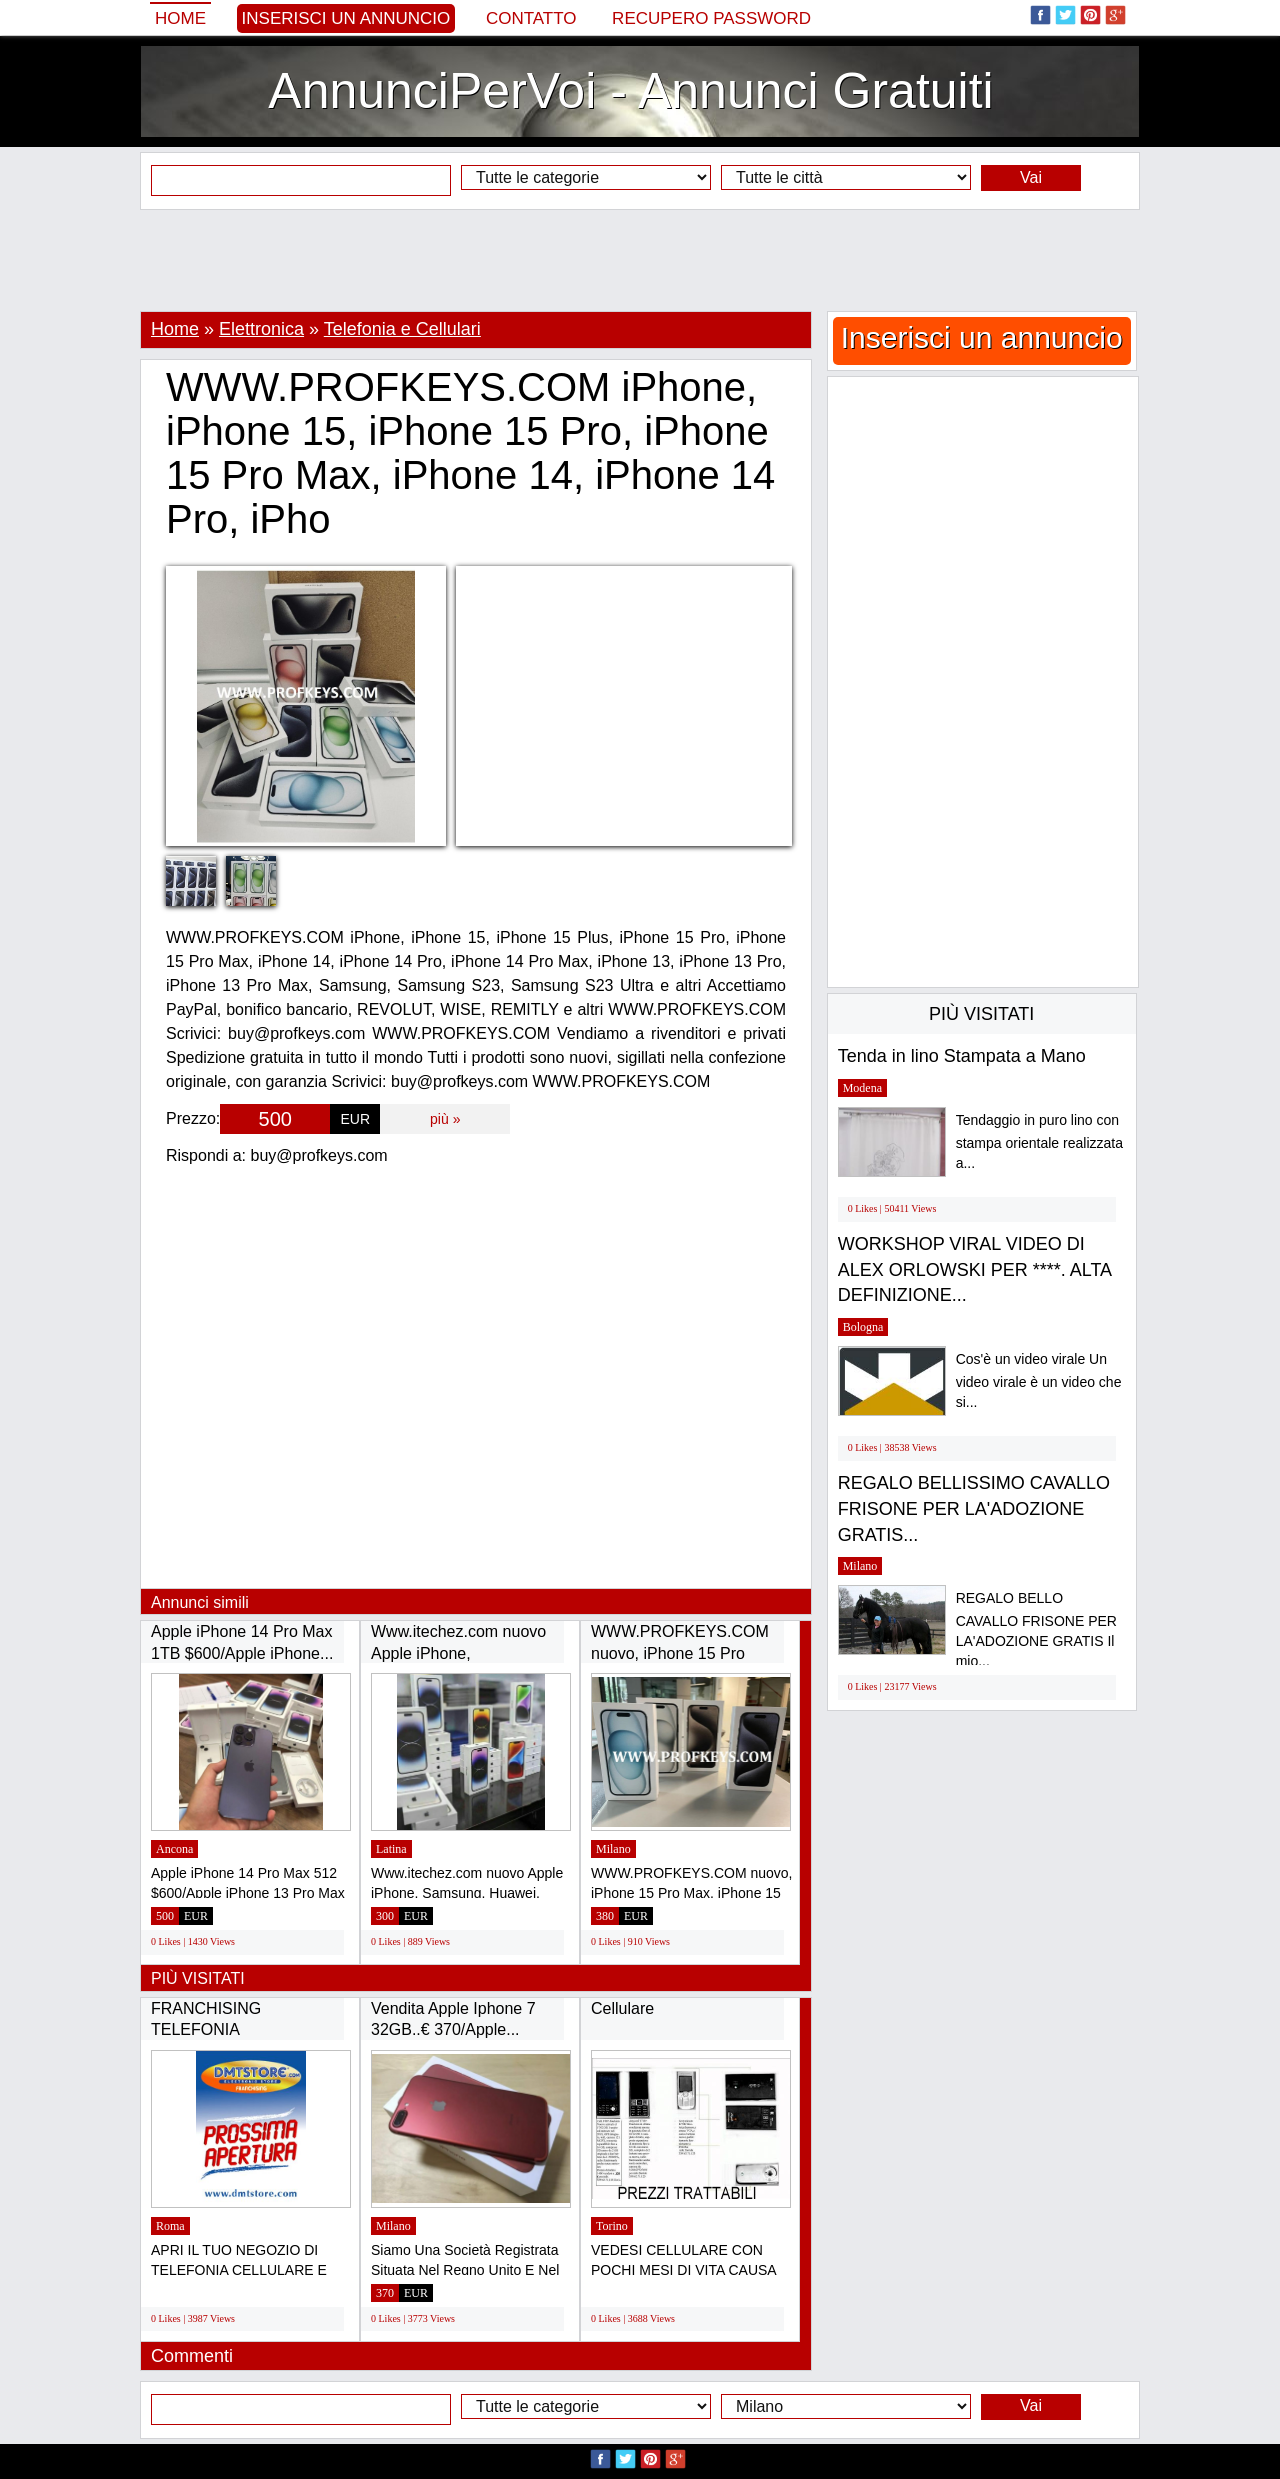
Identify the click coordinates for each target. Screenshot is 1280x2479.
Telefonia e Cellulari (402, 329)
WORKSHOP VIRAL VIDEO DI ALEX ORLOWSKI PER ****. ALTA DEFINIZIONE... (974, 1269)
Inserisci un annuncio (346, 18)
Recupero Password (711, 18)
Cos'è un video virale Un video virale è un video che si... (1039, 1380)
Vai (1031, 177)
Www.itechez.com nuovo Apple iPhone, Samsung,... (458, 1653)
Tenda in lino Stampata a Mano (962, 1056)
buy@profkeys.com (319, 1155)
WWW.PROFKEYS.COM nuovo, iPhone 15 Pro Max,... (680, 1653)
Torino (612, 2226)
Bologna (863, 1327)
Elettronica (261, 329)
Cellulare (622, 2008)
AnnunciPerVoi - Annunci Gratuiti (630, 91)
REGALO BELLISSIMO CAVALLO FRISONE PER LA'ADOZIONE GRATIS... (974, 1508)
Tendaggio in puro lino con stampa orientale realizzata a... (1039, 1141)
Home (180, 18)
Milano (613, 1849)
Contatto (531, 18)
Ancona (174, 1849)
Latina (391, 1849)
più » (445, 1119)
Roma (170, 2226)
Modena (862, 1088)
